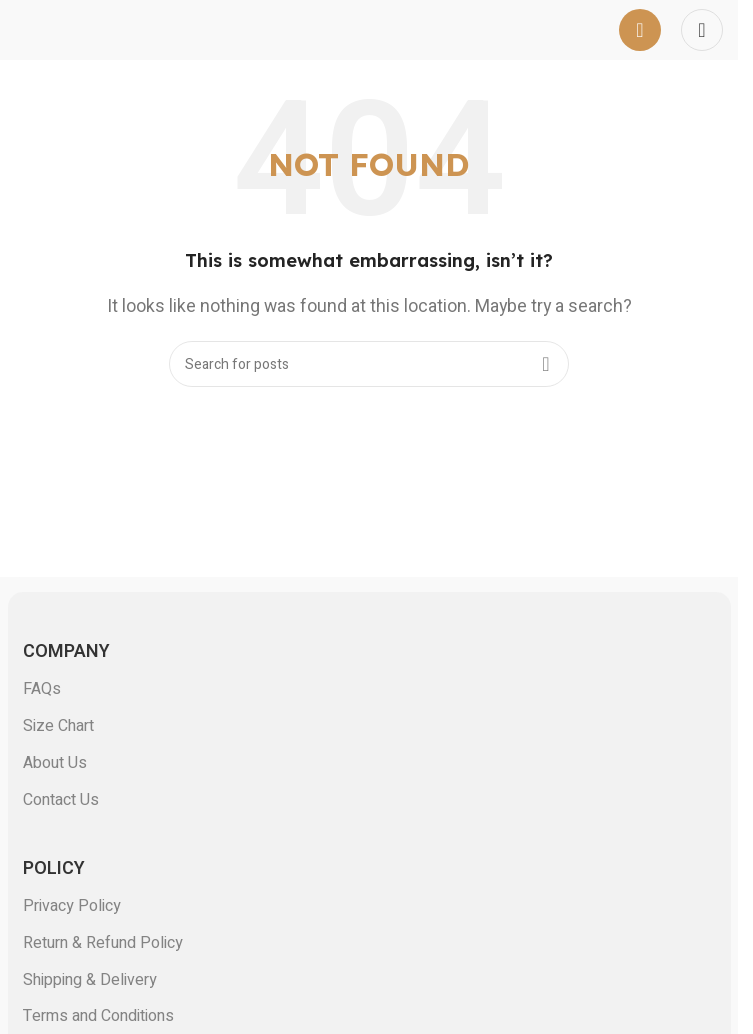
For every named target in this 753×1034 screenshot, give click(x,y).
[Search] (369, 364)
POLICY (54, 868)
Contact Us (61, 800)
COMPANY (66, 651)
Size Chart (58, 726)
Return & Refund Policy (103, 943)
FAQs (42, 689)
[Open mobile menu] (640, 30)
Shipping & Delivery (90, 980)
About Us (55, 763)
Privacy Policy (72, 906)
